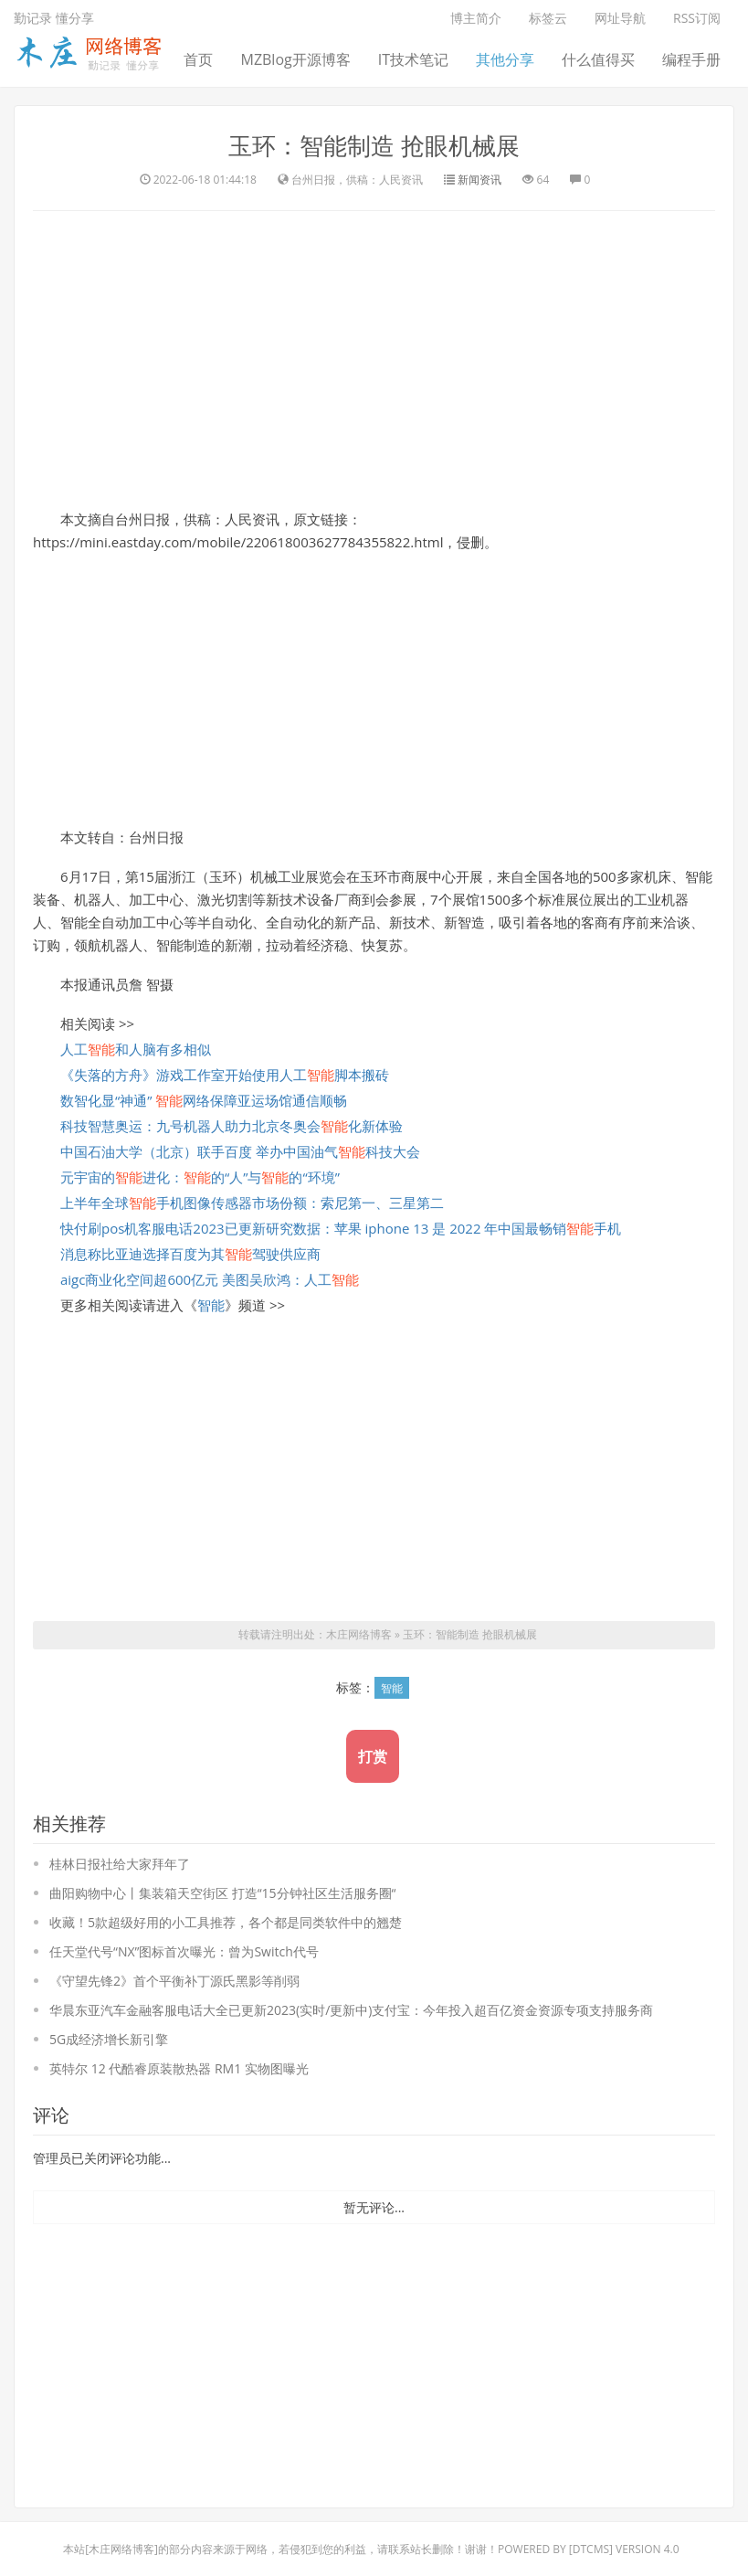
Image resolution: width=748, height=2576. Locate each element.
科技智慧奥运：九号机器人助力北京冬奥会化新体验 (231, 1125)
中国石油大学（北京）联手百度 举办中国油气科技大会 (240, 1150)
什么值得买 (598, 59)
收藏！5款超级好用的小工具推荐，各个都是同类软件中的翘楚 (225, 1921)
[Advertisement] (374, 356)
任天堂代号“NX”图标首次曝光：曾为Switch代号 (184, 1950)
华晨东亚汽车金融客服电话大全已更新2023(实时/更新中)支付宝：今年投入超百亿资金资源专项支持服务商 (351, 2009)
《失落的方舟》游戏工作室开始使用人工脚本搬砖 (224, 1074)
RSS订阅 (697, 18)
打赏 (372, 1755)
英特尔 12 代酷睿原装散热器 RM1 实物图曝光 (179, 2067)
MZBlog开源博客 (295, 59)
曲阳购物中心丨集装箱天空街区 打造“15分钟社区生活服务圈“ (222, 1892)
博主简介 (475, 18)
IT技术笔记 (413, 59)
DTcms (591, 2548)
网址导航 (620, 18)
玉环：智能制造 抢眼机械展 (374, 145)
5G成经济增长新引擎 (108, 2038)
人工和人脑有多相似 (135, 1048)
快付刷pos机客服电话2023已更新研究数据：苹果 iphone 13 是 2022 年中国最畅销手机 (340, 1227)
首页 (198, 59)
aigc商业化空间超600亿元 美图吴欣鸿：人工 (209, 1278)
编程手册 (691, 59)
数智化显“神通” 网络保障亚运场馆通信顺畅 (203, 1099)
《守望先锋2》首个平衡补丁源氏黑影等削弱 (174, 1979)
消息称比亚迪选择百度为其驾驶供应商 (190, 1253)
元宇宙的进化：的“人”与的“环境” (200, 1176)
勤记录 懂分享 (54, 18)
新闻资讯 (479, 178)
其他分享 (505, 59)
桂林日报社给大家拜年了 (119, 1862)
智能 (211, 1304)
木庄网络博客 (359, 1634)
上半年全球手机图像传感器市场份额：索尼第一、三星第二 (252, 1202)
